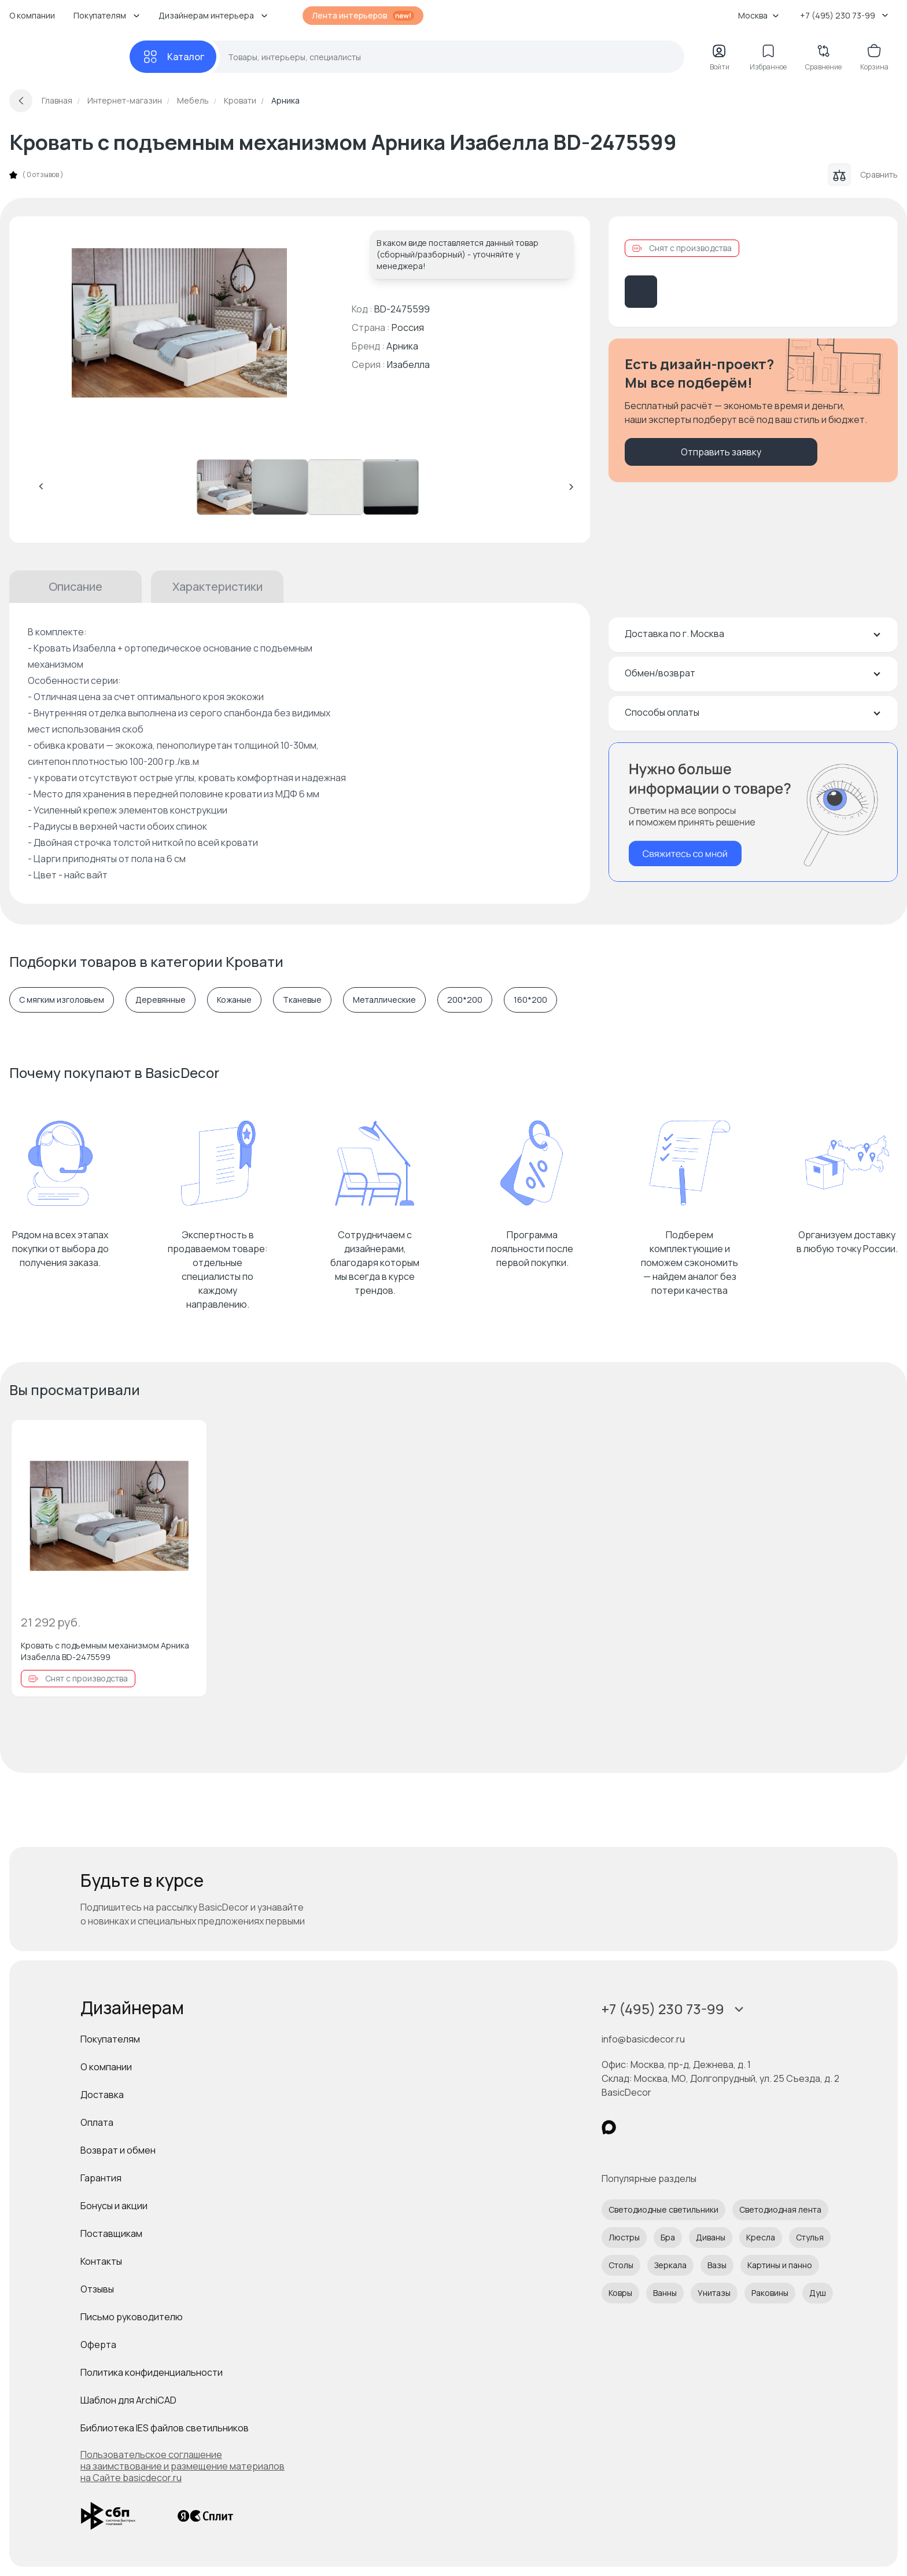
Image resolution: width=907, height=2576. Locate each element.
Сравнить (863, 174)
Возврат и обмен (118, 2150)
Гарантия (100, 2178)
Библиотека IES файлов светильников (164, 2428)
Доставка (102, 2094)
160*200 (530, 1000)
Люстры (624, 2237)
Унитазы (714, 2292)
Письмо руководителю (131, 2316)
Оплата (96, 2122)
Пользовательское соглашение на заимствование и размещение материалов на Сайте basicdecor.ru (182, 2466)
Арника (402, 346)
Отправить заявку (721, 452)
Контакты (101, 2261)
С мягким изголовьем (61, 1000)
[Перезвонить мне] (753, 812)
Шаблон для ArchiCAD (128, 2400)
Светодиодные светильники (663, 2209)
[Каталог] (173, 57)
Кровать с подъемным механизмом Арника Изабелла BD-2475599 (105, 1651)
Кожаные (234, 1000)
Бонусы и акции (114, 2205)
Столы (621, 2264)
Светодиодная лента (780, 2209)
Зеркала (670, 2264)
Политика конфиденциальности (151, 2372)
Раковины (769, 2292)
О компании (32, 15)
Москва (758, 15)
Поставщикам (111, 2233)
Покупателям (110, 2039)
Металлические (384, 1000)
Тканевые (302, 1000)
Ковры (620, 2292)
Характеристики (217, 586)
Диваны (710, 2237)
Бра (668, 2237)
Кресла (760, 2237)
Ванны (665, 2292)
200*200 (464, 1000)
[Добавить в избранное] (188, 1438)
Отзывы (97, 2289)
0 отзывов (43, 174)
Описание (75, 586)
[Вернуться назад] (20, 100)
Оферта (98, 2344)
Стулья (810, 2237)
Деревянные (160, 1000)
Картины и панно (779, 2264)
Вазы (717, 2264)
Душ (817, 2292)
